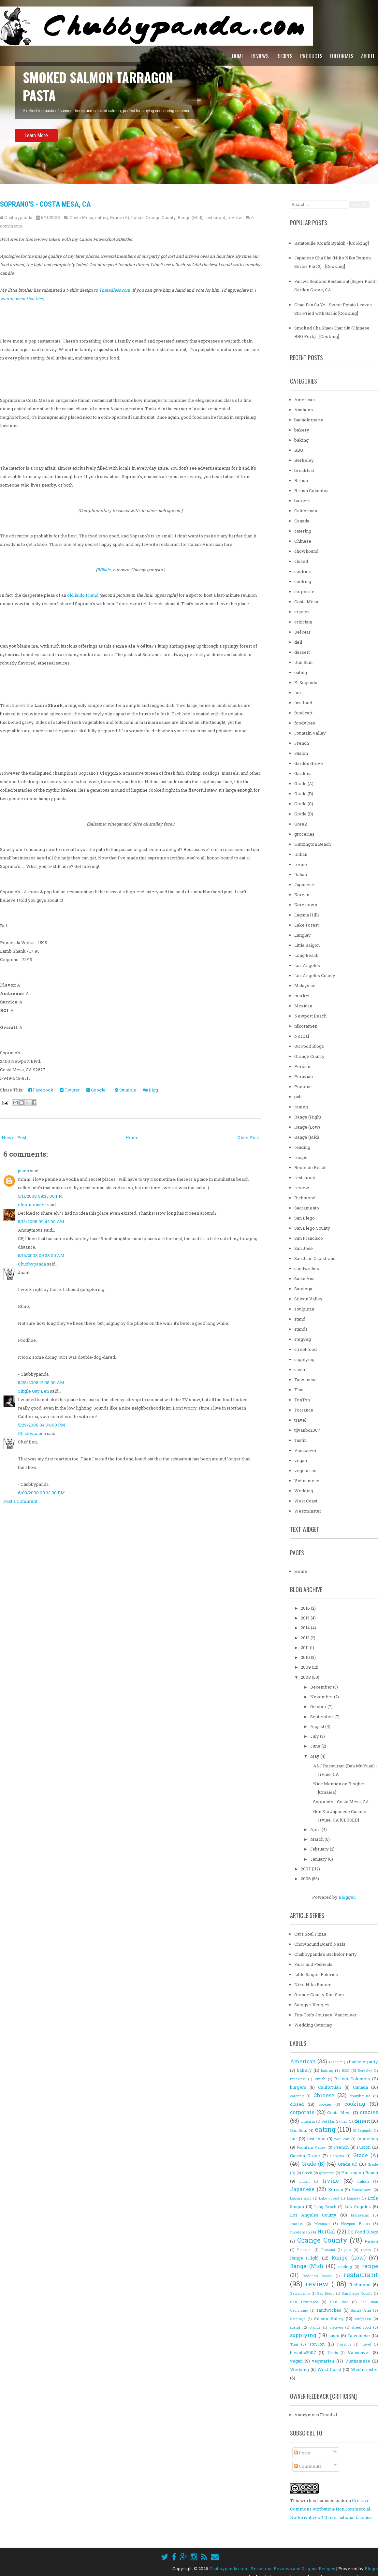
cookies (302, 571)
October (318, 1706)
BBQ (298, 450)
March (317, 1839)
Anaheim (303, 410)
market (302, 996)
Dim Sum (303, 662)
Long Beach (306, 955)
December (321, 1687)
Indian (300, 854)
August (317, 1726)
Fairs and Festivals (313, 1964)
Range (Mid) (190, 217)
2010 (306, 1657)
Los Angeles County (314, 975)
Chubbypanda (32, 1264)
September (322, 1717)
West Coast (305, 1501)
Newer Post (14, 1137)
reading (302, 1147)
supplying (304, 1359)
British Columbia (311, 490)
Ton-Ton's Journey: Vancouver (325, 2015)
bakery (301, 430)
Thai (298, 1390)
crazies (302, 612)
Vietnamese (306, 1481)
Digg (150, 1090)
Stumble (125, 1090)
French (301, 743)
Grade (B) (303, 794)
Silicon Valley (308, 1299)
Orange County (161, 217)
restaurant (214, 217)
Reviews (260, 56)
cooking (302, 581)
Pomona (303, 1087)
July (315, 1736)
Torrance (303, 1410)
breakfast (304, 470)
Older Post (248, 1137)
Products (311, 56)
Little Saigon (307, 945)
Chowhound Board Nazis (319, 1944)
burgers (302, 501)
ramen (301, 1107)
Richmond (304, 1198)
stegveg (302, 1339)
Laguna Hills (307, 915)
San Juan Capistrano (315, 1258)
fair (297, 692)
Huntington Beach (312, 844)
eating (101, 217)
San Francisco (308, 1238)
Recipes (284, 56)
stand (299, 1319)
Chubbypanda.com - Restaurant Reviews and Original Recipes (272, 2568)
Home (237, 56)
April (316, 1829)
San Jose (303, 1248)
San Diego (304, 1218)
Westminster (307, 1511)
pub (298, 1097)
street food (305, 1349)
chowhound (306, 551)
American (304, 399)
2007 (306, 1869)
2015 (306, 1618)
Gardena (303, 773)
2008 (306, 1677)
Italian (137, 217)
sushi (299, 1369)
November (322, 1697)
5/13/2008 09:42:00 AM (41, 1221)
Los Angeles (307, 965)
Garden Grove (308, 763)
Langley (302, 935)
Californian (305, 511)
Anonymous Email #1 (315, 2415)
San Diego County (312, 1228)
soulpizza (304, 1309)
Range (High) (307, 1117)
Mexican (303, 1006)
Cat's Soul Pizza (310, 1934)
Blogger (347, 1897)
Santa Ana (304, 1278)
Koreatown (305, 905)
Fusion (301, 753)
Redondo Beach (310, 1167)
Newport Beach (310, 1016)
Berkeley (304, 460)
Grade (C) (303, 804)
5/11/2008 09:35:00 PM (40, 1196)
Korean (301, 895)
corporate (304, 591)
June (315, 1746)
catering (302, 531)
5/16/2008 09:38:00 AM (41, 1255)
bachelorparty (308, 420)
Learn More (36, 142)
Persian (302, 1066)
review (234, 217)
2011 (305, 1647)
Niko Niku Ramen (312, 1984)
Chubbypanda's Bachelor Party (325, 1954)
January (319, 1859)
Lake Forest (306, 925)
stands (301, 1329)
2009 (306, 1667)
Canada (301, 521)
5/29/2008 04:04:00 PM (41, 1425)
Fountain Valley (310, 733)
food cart (303, 713)
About (368, 56)
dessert (302, 652)
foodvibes (304, 723)
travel (300, 1420)
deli (298, 642)
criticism (303, 622)
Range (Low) (307, 1127)
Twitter (70, 1090)
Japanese (304, 884)
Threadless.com (114, 290)
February (320, 1849)
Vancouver (305, 1450)
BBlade (104, 570)
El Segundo (305, 682)
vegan (300, 1460)
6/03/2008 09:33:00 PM (41, 1493)
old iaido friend (82, 595)
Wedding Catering (313, 2025)
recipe (301, 1157)
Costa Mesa (81, 217)
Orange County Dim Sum (319, 1995)
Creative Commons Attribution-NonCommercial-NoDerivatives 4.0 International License (331, 2508)
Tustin (300, 1440)
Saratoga (303, 1289)
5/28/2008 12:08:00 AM (41, 1382)
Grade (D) (303, 814)
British (301, 480)
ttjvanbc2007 (307, 1430)
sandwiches (306, 1268)
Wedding (303, 1491)
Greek (300, 824)
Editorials (341, 56)
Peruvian (303, 1076)
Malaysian (304, 985)
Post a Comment (20, 1501)
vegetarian (305, 1470)
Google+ (97, 1090)
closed (301, 561)
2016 (306, 1608)
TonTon (302, 1400)
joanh (23, 1171)
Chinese (302, 541)
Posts (302, 2453)
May (315, 1756)
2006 (306, 1878)
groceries (304, 834)
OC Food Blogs (309, 1046)
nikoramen (305, 1026)
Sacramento (306, 1208)
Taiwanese (305, 1380)
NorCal (301, 1036)
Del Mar (302, 632)
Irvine (300, 864)
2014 (306, 1628)
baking (301, 440)
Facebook (40, 1090)
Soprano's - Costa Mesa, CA (45, 204)
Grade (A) (119, 217)
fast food (303, 703)
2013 (306, 1638)
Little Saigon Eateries (316, 1974)
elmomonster (32, 1205)
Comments (308, 2466)
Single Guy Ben (33, 1391)
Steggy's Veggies (311, 2005)
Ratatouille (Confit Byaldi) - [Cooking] (331, 243)
